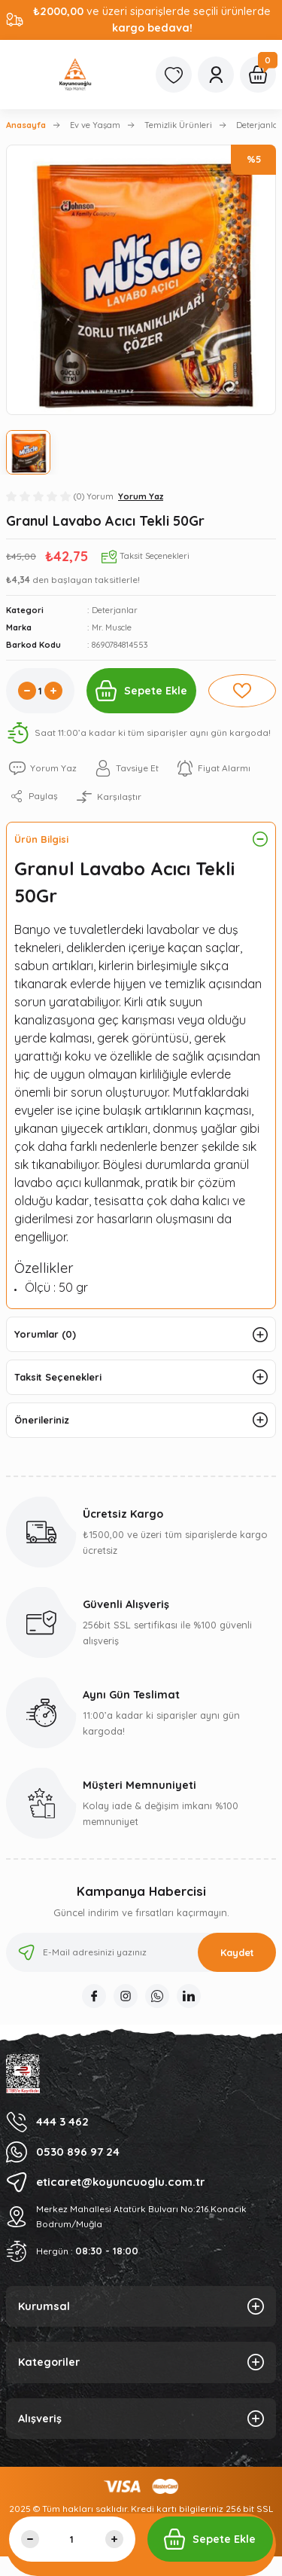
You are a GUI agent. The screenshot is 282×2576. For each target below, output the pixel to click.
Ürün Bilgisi (41, 839)
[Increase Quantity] (53, 691)
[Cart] (258, 74)
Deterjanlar (115, 610)
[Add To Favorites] (242, 690)
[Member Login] (216, 74)
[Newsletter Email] (141, 1952)
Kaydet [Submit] (237, 1952)
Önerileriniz (41, 1420)
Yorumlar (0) (45, 1334)
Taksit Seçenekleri (58, 1377)
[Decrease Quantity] (27, 691)
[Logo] (75, 74)
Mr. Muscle (112, 627)
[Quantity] (40, 690)
